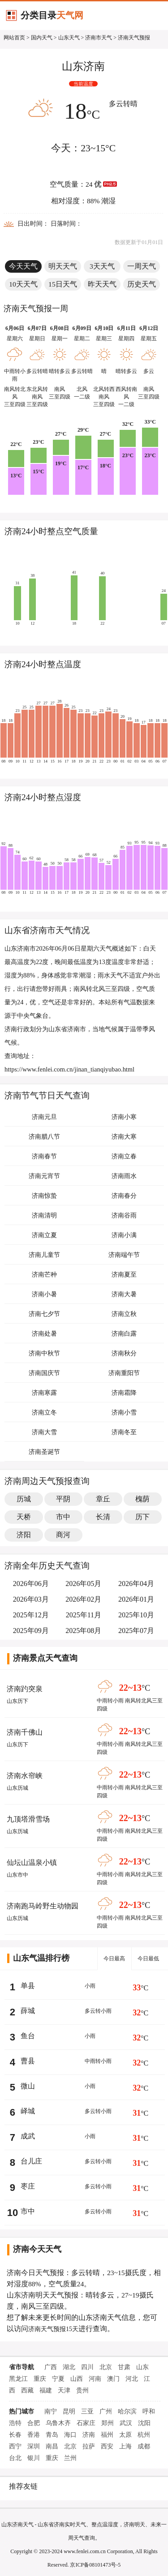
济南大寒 (124, 1136)
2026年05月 (83, 1583)
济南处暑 (44, 1333)
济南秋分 (124, 1353)
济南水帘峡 (25, 1775)
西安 (107, 2446)
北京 (105, 2367)
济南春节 (44, 1156)
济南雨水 (124, 1176)
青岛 (52, 2434)
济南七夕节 (44, 1314)
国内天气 (41, 37)
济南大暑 (124, 1294)
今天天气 (23, 266)
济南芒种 (44, 1274)
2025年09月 (31, 1630)
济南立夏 (44, 1235)
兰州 (70, 2458)
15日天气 (62, 284)
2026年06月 (31, 1583)
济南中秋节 (44, 1353)
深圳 (33, 2446)
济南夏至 (124, 1274)
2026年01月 (136, 1599)
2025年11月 (83, 1615)
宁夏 (58, 2378)
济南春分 (124, 1195)
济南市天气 (98, 37)
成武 (28, 2136)
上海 (125, 2446)
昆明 (69, 2411)
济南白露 (124, 1333)
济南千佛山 (25, 1732)
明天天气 (62, 266)
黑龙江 (18, 2378)
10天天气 (23, 284)
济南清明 (44, 1215)
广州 (105, 2411)
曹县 (28, 2061)
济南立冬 (44, 1412)
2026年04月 (136, 1583)
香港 (33, 2434)
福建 (45, 2390)
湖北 (69, 2367)
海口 (70, 2434)
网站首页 (14, 37)
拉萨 (88, 2446)
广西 (50, 2367)
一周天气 (141, 266)
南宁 (50, 2411)
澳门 (113, 2378)
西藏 (27, 2390)
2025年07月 (136, 1630)
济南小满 (124, 1235)
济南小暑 (44, 1294)
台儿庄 (31, 2161)
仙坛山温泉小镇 (32, 1862)
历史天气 (141, 284)
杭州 (144, 2434)
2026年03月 (31, 1599)
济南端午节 (124, 1255)
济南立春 (124, 1156)
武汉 (126, 2423)
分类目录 (52, 15)
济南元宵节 (44, 1176)
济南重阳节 (124, 1373)
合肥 (33, 2423)
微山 (28, 2086)
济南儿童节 (44, 1255)
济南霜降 (124, 1392)
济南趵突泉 (25, 1689)
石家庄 (86, 2423)
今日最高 (114, 1958)
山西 (76, 2378)
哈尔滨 (127, 2411)
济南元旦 (44, 1117)
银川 (33, 2458)
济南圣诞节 (44, 1452)
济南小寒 (124, 1117)
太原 (125, 2434)
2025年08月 (83, 1630)
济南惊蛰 (44, 1195)
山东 (142, 2367)
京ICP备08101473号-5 (95, 2565)
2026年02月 (83, 1599)
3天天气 (102, 266)
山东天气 (69, 37)
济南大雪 (44, 1432)
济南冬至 (124, 1432)
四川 (87, 2367)
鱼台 (28, 2036)
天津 (64, 2390)
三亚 (87, 2411)
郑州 (107, 2423)
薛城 (28, 2011)
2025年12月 (31, 1615)
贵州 (82, 2390)
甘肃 (124, 2367)
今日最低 (148, 1958)
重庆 (40, 2378)
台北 (15, 2458)
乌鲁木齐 (58, 2423)
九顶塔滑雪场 (28, 1819)
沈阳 (144, 2423)
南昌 (52, 2446)
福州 (107, 2434)
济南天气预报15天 (53, 2329)
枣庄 (28, 2186)
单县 (28, 1985)
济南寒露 (44, 1392)
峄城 (28, 2111)
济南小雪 (124, 1412)
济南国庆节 (44, 1373)
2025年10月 (136, 1615)
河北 (131, 2378)
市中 (28, 2211)
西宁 (15, 2446)
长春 (15, 2434)
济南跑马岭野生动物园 (42, 1906)
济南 (88, 2434)
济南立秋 (124, 1314)
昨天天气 (102, 284)
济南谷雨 (124, 1215)
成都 (144, 2446)
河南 (95, 2378)
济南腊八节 (44, 1136)
